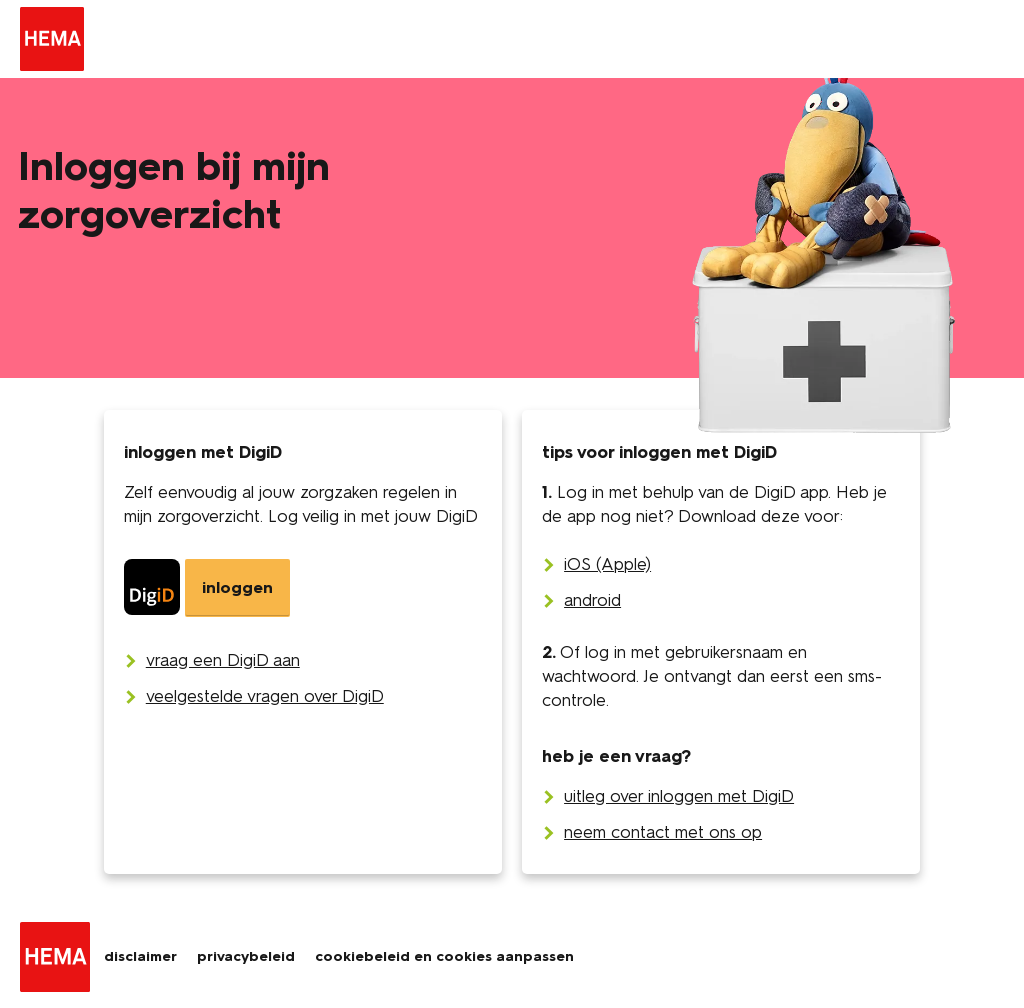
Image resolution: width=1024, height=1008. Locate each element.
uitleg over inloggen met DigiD (679, 796)
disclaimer (140, 956)
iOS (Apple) (607, 564)
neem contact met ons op (663, 832)
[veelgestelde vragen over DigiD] (265, 696)
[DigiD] (207, 588)
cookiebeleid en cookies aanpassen (444, 956)
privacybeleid (246, 956)
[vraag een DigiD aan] (223, 660)
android (592, 600)
